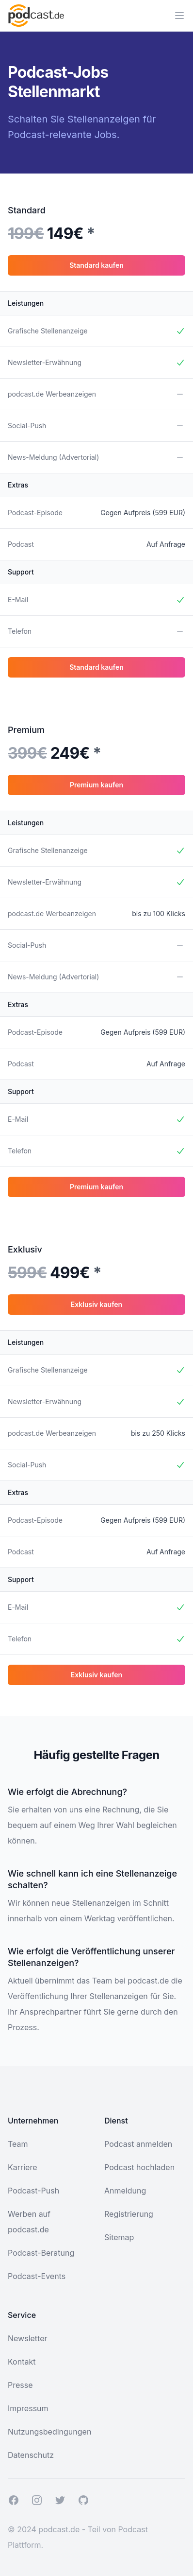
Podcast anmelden (138, 2144)
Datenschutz (31, 2455)
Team (18, 2144)
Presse (20, 2385)
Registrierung (128, 2214)
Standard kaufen (96, 265)
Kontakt (21, 2362)
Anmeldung (125, 2190)
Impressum (28, 2408)
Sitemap (119, 2237)
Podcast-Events (36, 2276)
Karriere (22, 2167)
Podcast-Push (33, 2190)
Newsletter (28, 2338)
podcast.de (59, 2529)
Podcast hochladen (139, 2167)
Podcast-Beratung (41, 2253)
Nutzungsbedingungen (49, 2432)
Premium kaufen (96, 785)
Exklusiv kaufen (96, 1304)
